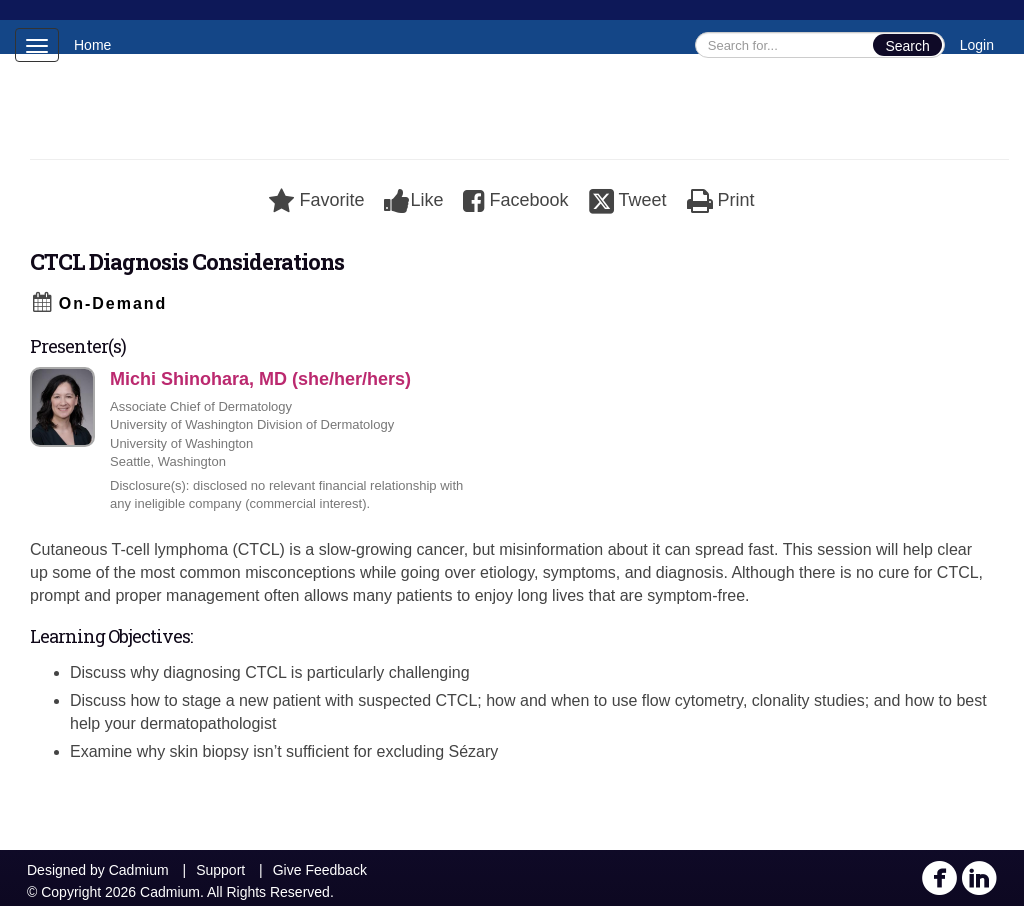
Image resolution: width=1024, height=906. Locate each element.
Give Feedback (320, 870)
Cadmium (139, 870)
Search (907, 46)
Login (977, 45)
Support (220, 870)
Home (92, 45)
